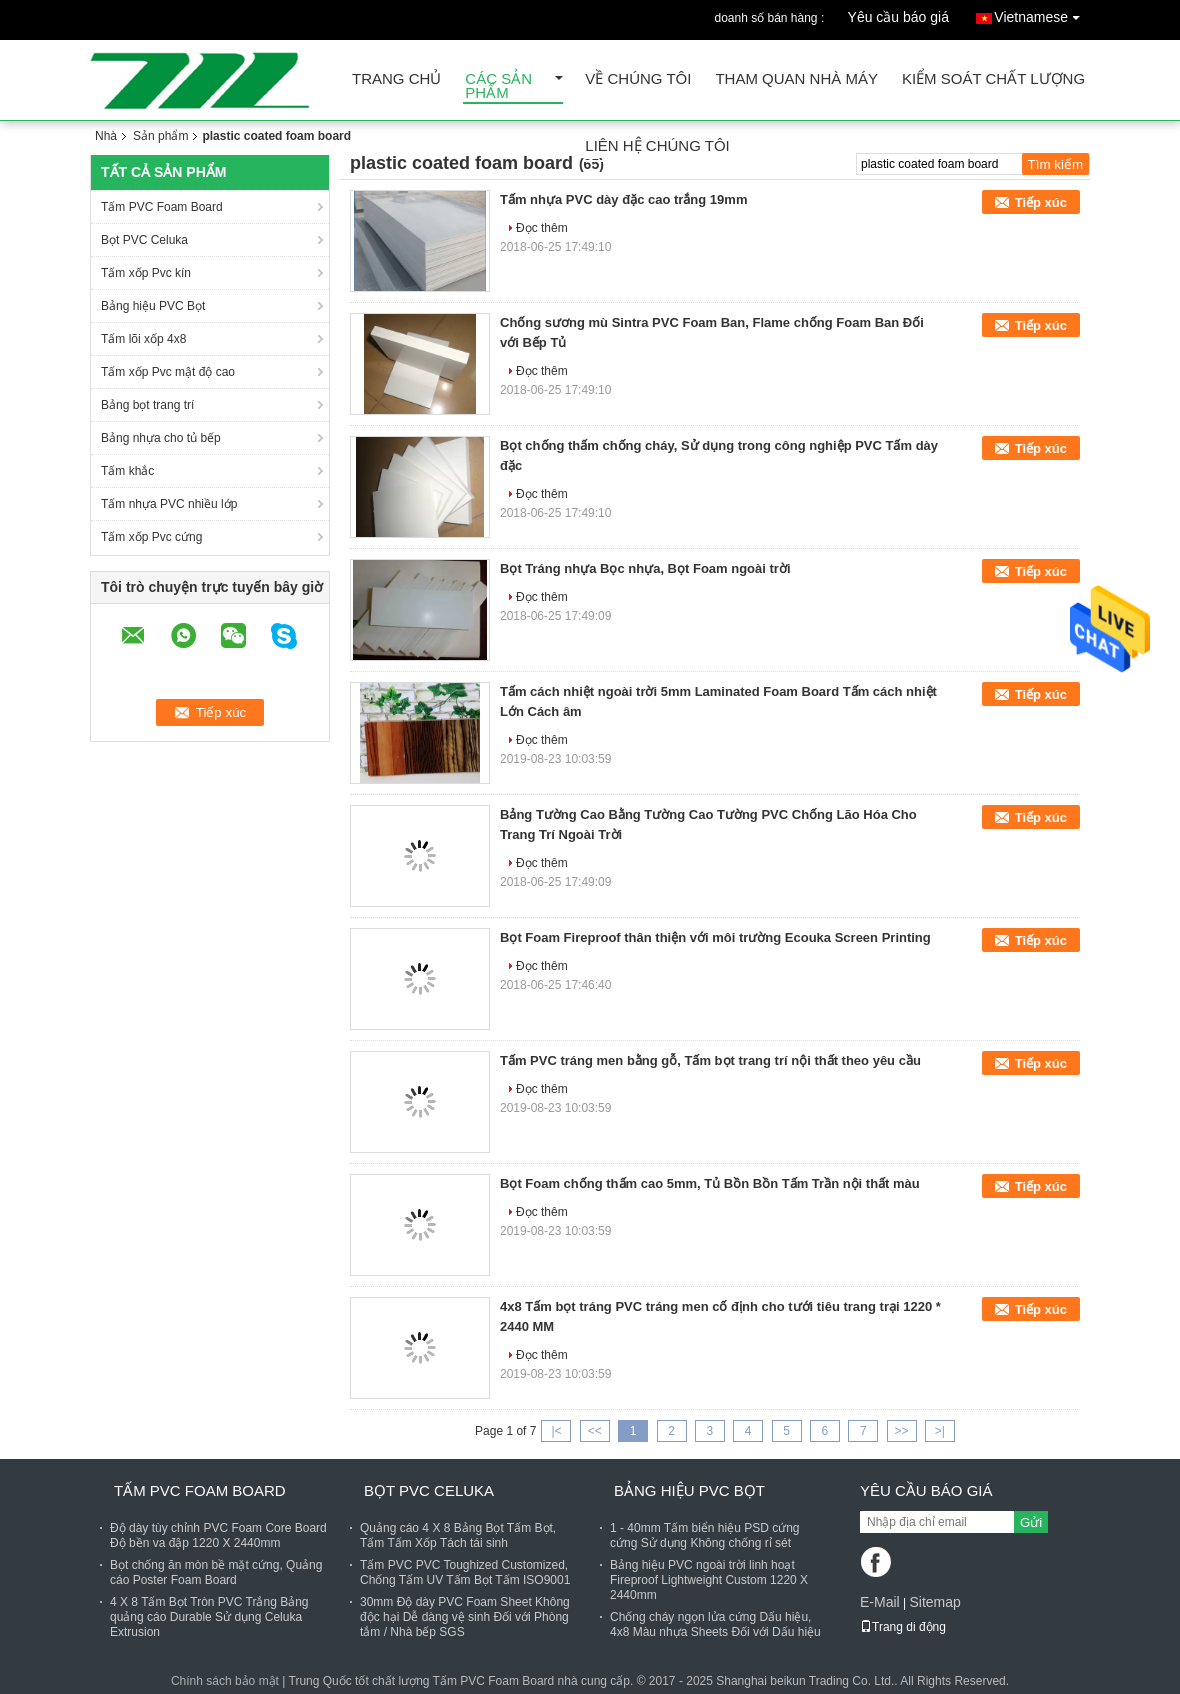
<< (595, 1431)
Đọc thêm (542, 228)
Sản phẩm (160, 136)
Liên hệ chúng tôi (657, 146)
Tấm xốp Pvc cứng (151, 537)
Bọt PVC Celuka (144, 240)
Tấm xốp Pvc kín (146, 273)
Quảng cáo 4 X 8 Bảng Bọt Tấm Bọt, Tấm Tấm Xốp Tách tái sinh (458, 1535)
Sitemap (934, 1602)
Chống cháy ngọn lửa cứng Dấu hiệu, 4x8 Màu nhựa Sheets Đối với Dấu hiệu (715, 1624)
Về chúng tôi (638, 79)
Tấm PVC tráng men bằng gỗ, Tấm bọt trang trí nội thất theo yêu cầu (710, 1060)
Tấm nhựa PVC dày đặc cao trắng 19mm (623, 199)
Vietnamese (1042, 13)
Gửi (1031, 1522)
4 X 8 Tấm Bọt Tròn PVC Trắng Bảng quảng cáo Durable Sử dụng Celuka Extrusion (209, 1617)
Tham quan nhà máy (796, 79)
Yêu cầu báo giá (898, 17)
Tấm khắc (127, 471)
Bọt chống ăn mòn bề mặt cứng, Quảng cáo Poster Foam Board (216, 1572)
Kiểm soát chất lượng (993, 79)
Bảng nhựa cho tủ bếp (161, 438)
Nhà (106, 136)
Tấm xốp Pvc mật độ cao (168, 372)
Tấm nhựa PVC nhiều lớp (169, 504)
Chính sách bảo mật (225, 1681)
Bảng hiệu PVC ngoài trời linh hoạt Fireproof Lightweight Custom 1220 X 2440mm (709, 1580)
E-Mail (880, 1602)
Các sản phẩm (498, 86)
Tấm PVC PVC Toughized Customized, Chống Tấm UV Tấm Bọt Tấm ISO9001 (465, 1572)
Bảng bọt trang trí (147, 405)
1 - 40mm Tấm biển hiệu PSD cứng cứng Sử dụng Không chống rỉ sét (705, 1535)
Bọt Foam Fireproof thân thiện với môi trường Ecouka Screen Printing (715, 937)
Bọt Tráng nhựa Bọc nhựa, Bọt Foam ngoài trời (645, 568)
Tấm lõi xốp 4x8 (143, 339)
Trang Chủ (396, 79)
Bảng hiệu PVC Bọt (153, 306)
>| (940, 1431)
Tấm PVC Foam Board (162, 207)
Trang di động (903, 1627)
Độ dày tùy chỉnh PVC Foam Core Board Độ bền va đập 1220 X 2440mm (218, 1535)
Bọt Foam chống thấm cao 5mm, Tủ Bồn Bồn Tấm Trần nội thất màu (710, 1183)
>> (902, 1431)
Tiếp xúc (1041, 202)
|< (556, 1431)
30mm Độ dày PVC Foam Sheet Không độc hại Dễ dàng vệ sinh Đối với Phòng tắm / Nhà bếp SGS (465, 1617)
